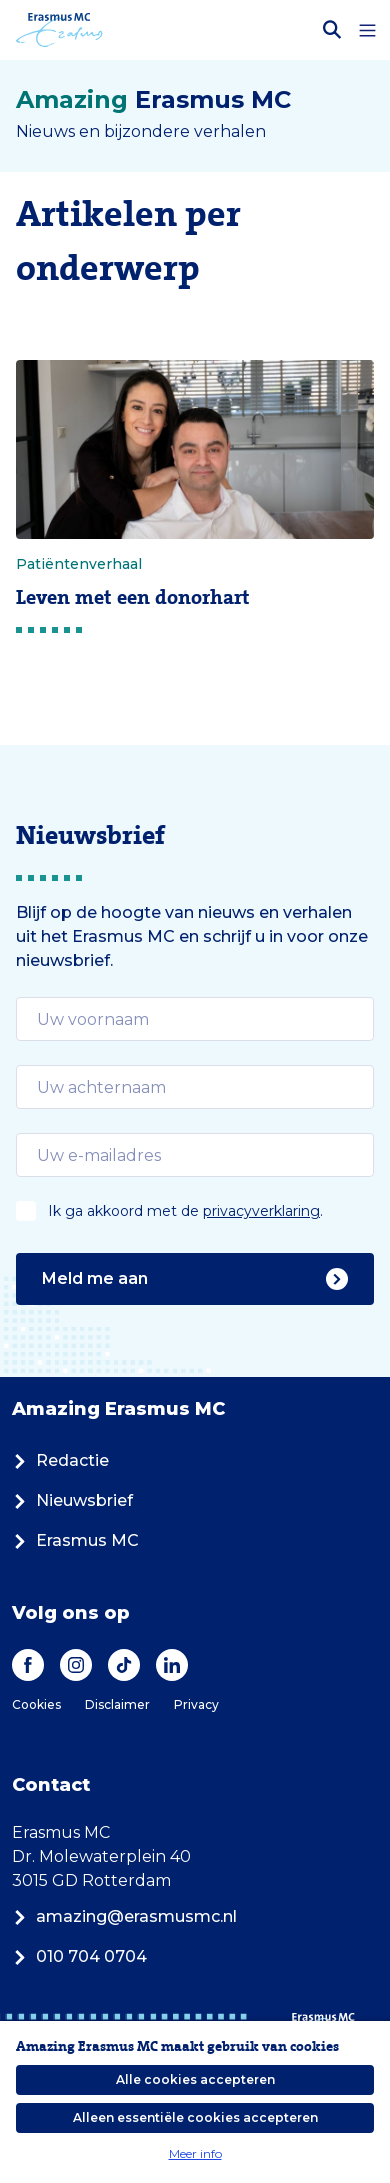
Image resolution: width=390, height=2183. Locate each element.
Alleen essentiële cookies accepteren (195, 2117)
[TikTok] (124, 1665)
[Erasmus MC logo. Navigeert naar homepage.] (59, 30)
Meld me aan (195, 1279)
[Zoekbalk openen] (332, 30)
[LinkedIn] (172, 1665)
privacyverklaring (261, 1211)
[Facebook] (28, 1665)
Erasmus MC (75, 1540)
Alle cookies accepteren (195, 2079)
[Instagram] (76, 1665)
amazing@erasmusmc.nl (124, 1916)
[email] (195, 1019)
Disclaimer (117, 1704)
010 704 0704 (79, 1956)
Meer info (195, 2153)
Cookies (36, 1704)
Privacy (196, 1704)
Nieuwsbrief (72, 1500)
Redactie (60, 1460)
